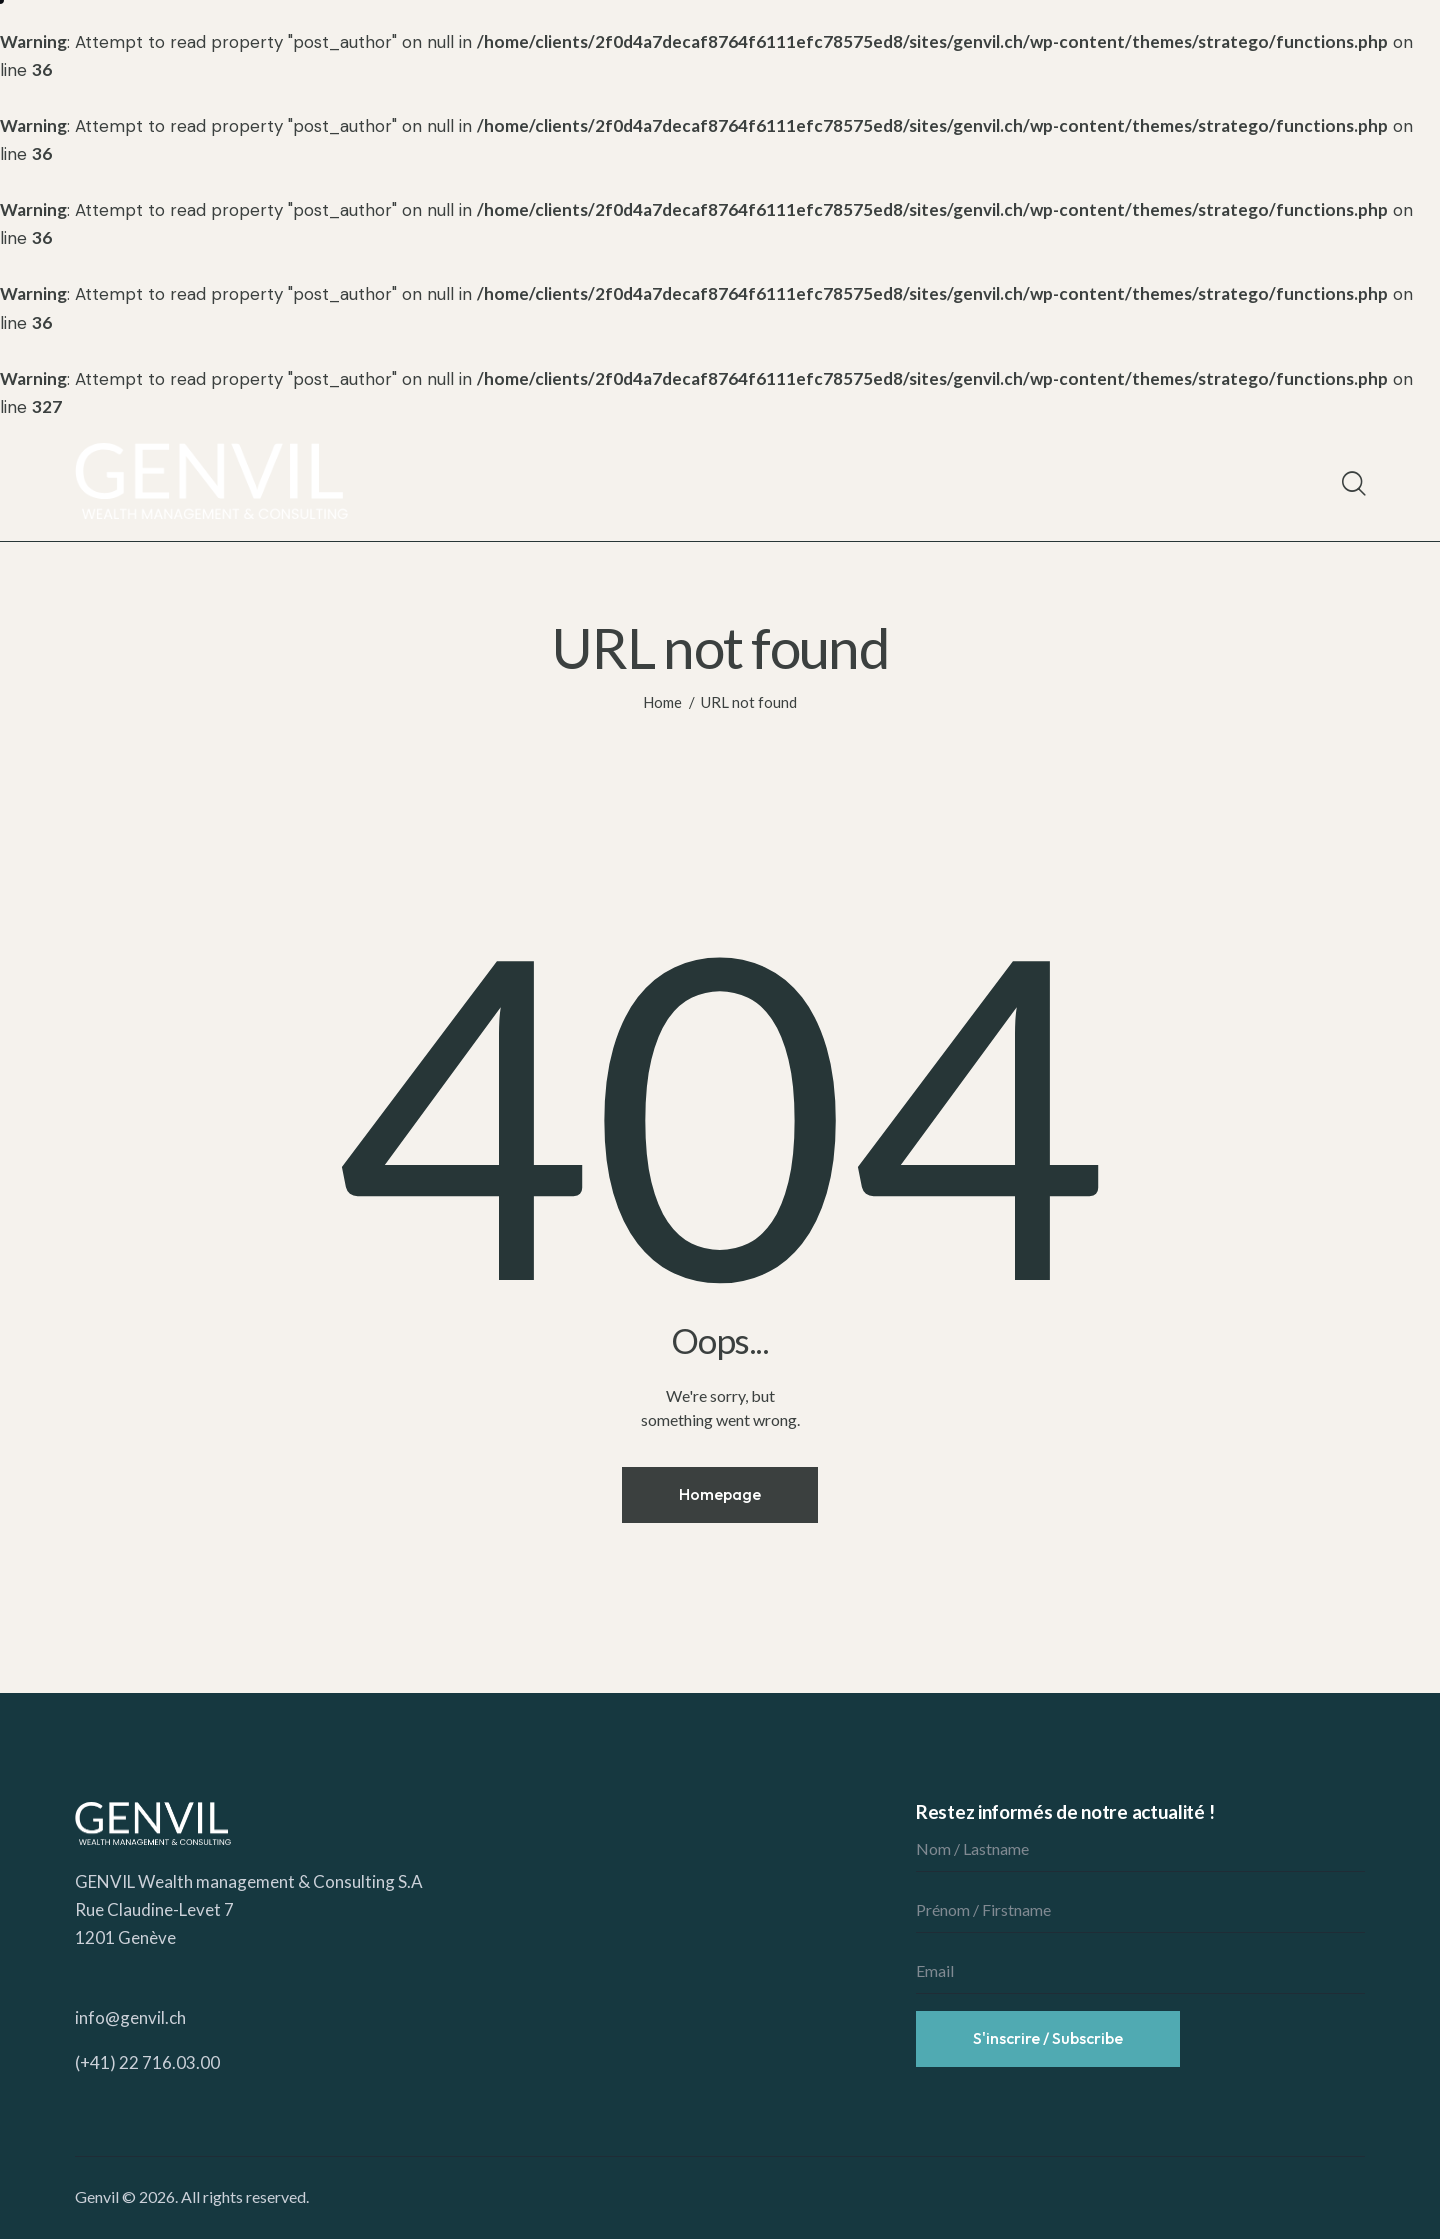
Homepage (720, 1494)
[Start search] (1352, 484)
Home (662, 702)
